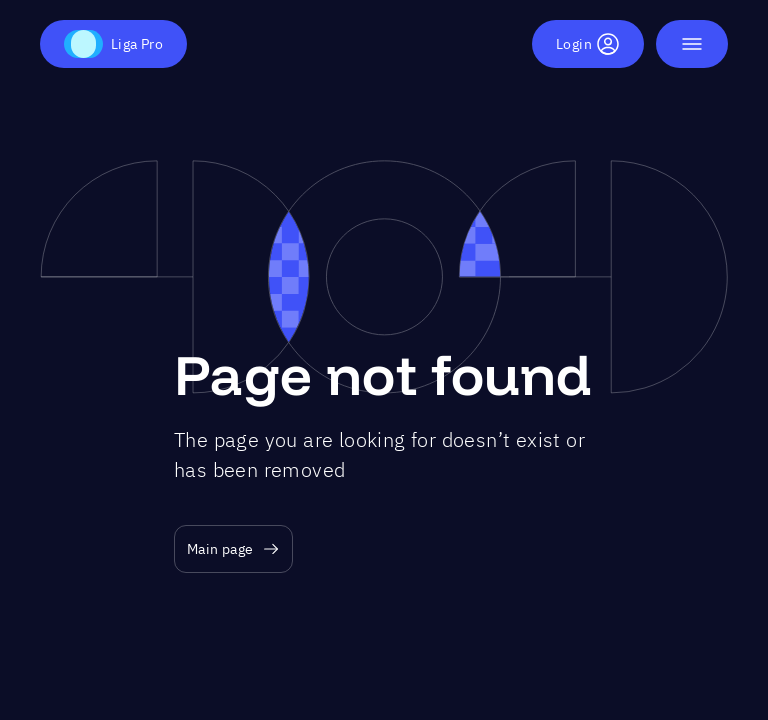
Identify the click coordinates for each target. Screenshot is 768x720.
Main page (233, 549)
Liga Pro (113, 44)
